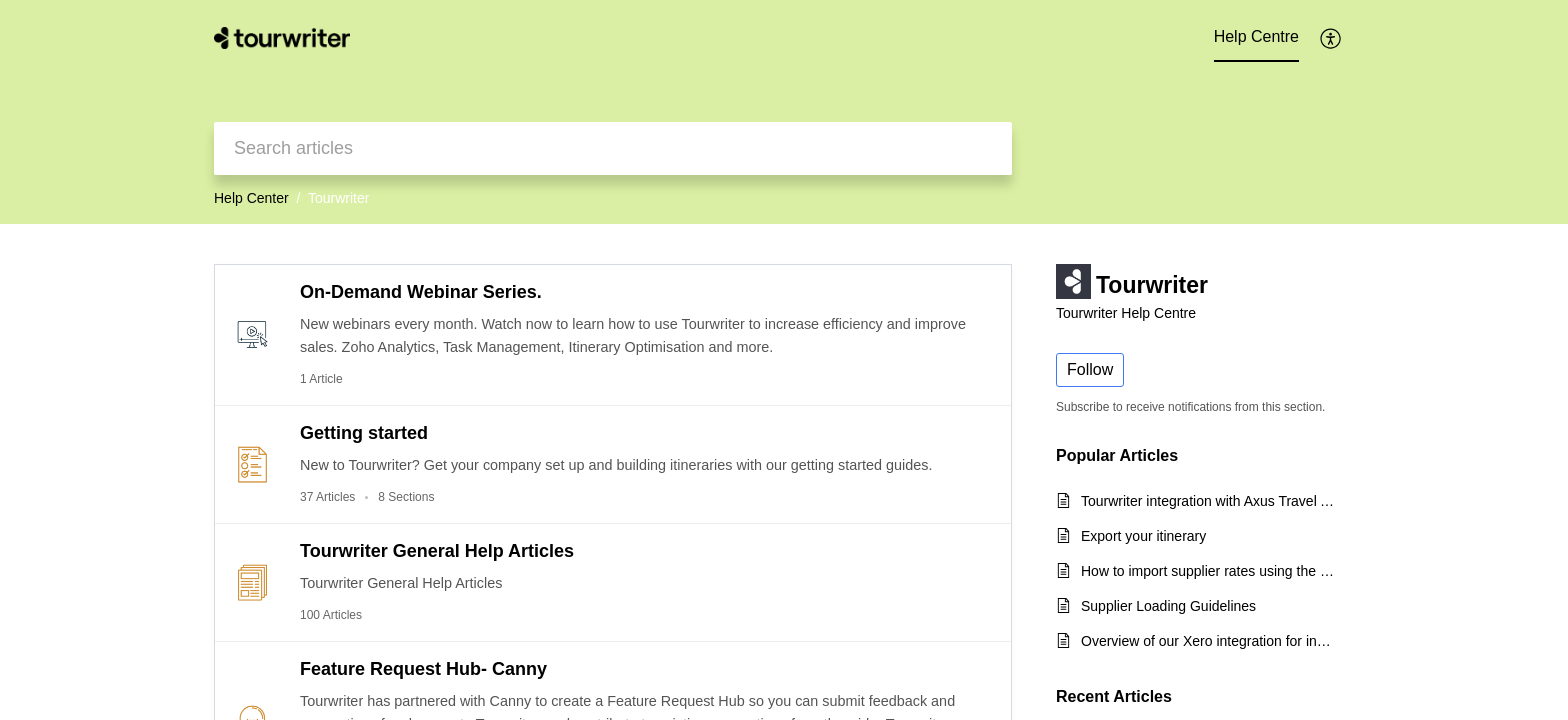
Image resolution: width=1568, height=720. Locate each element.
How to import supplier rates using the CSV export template (1207, 571)
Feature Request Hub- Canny (423, 669)
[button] (1331, 38)
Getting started (364, 433)
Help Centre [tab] (1256, 36)
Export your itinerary (1143, 536)
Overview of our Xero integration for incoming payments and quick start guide (1207, 641)
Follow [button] (1090, 369)
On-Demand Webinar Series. (421, 292)
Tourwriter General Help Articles (437, 551)
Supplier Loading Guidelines (1168, 606)
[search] (613, 148)
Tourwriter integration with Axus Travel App (1207, 501)
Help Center (251, 198)
